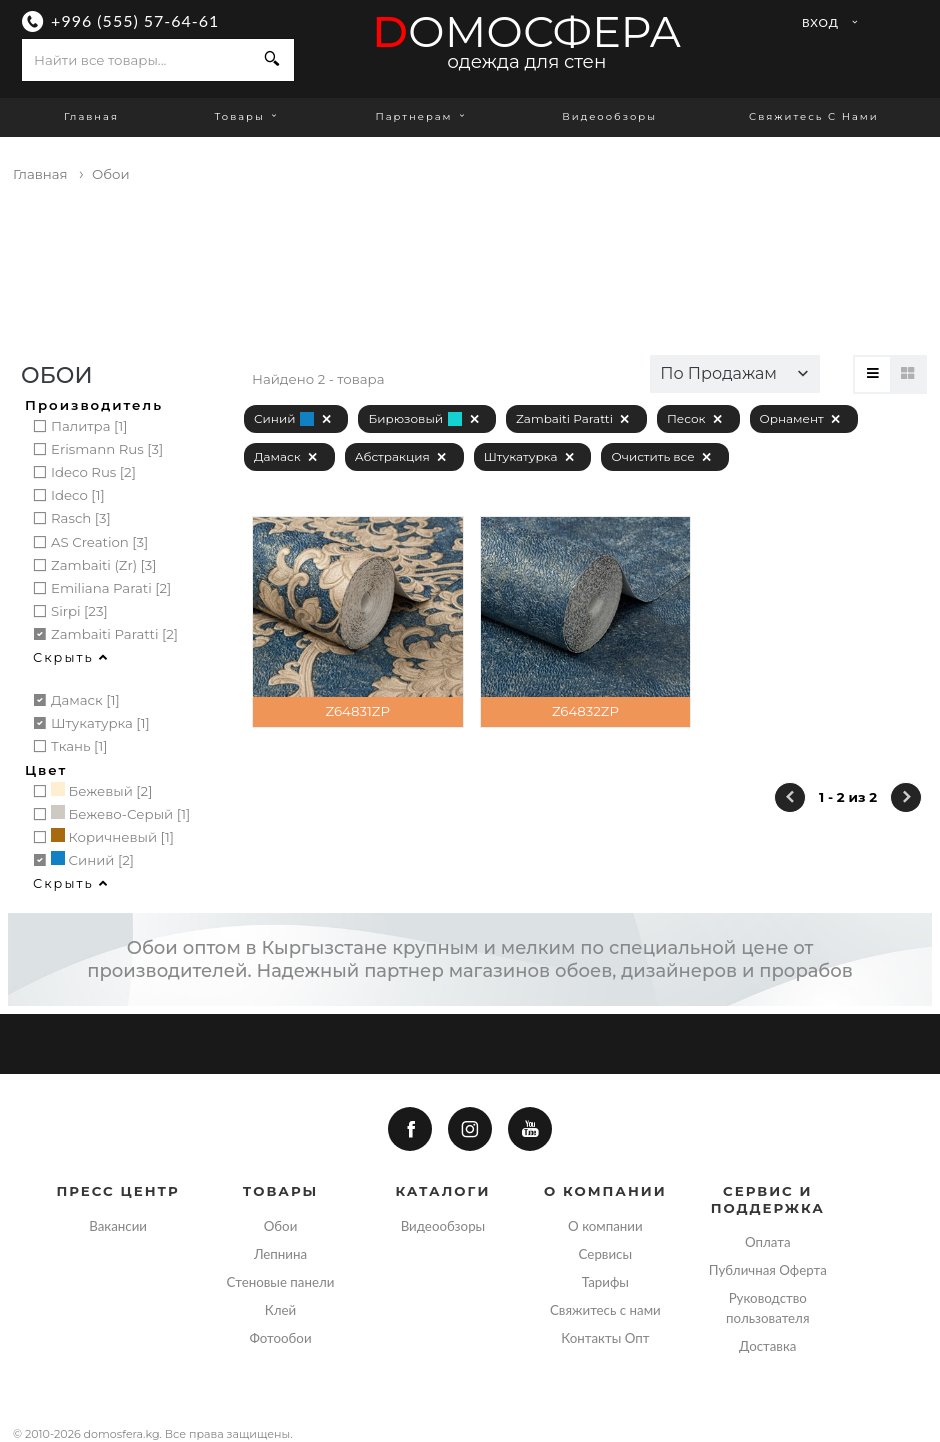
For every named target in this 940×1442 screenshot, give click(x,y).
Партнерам (423, 116)
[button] (735, 374)
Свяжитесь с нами (814, 116)
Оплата (768, 1242)
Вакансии (118, 1226)
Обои (281, 1226)
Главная (91, 116)
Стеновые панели (281, 1282)
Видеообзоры (609, 116)
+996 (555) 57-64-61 (135, 20)
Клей (280, 1310)
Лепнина (280, 1254)
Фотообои (280, 1338)
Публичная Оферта (768, 1270)
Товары (247, 116)
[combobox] (136, 60)
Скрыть (71, 657)
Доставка (767, 1346)
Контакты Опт (605, 1338)
